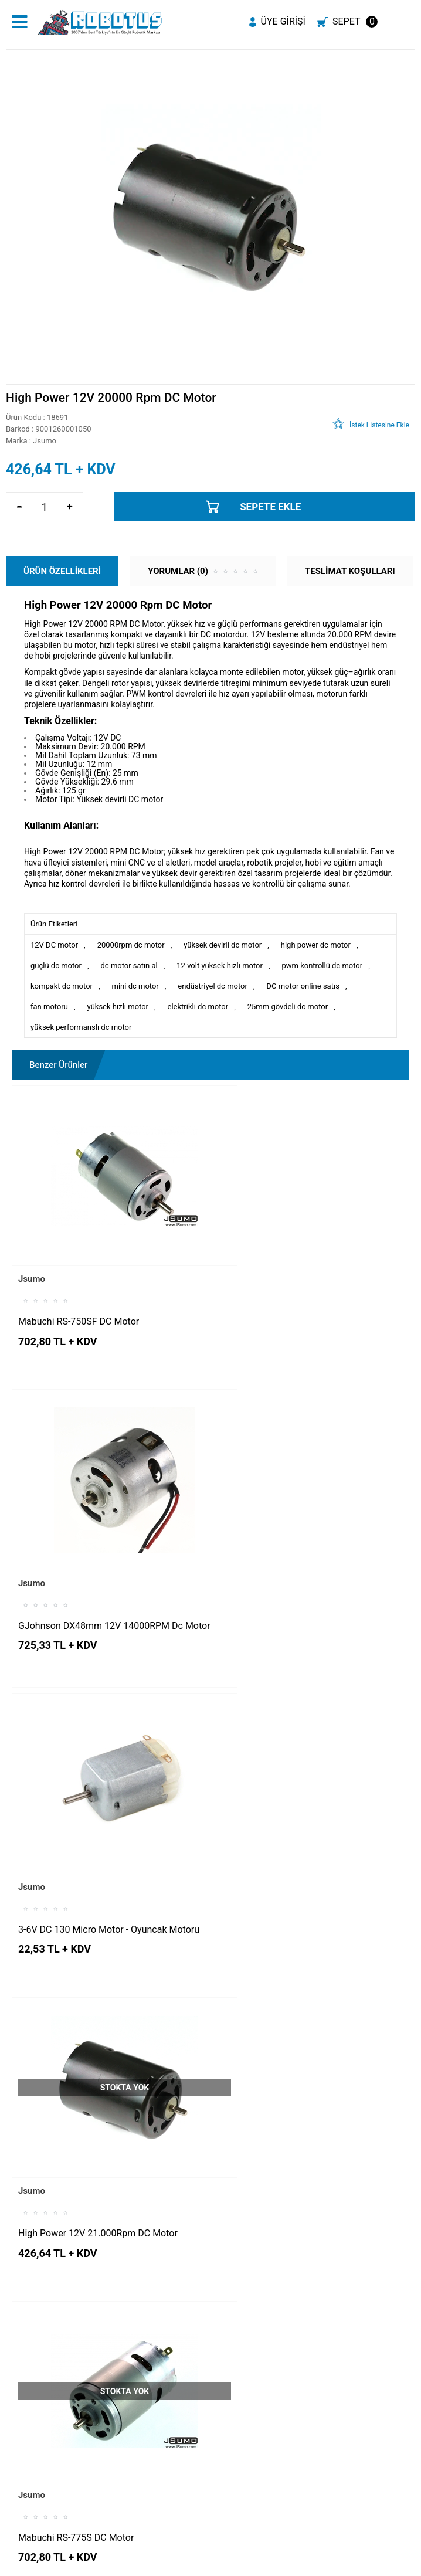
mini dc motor (135, 986)
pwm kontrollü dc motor (321, 965)
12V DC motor (54, 945)
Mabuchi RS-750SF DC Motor (78, 1293)
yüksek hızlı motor (117, 1006)
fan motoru (49, 1006)
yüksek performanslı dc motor (80, 1027)
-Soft (152, 2561)
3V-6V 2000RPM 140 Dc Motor (81, 2154)
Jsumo (31, 1250)
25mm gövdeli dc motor (287, 1006)
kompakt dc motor (61, 986)
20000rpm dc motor (131, 945)
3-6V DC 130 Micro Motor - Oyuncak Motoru (92, 1585)
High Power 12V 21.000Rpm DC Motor (299, 1580)
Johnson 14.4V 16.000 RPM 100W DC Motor (298, 2160)
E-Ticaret (177, 2561)
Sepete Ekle (270, 507)
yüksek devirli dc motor (223, 945)
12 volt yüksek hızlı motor (219, 965)
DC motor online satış (302, 986)
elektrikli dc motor (198, 1006)
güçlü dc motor (56, 965)
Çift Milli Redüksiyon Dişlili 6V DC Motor (302, 1867)
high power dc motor (316, 945)
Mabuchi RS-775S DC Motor (76, 1867)
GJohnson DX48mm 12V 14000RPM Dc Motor (302, 1299)
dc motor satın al (129, 965)
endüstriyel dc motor (212, 986)
